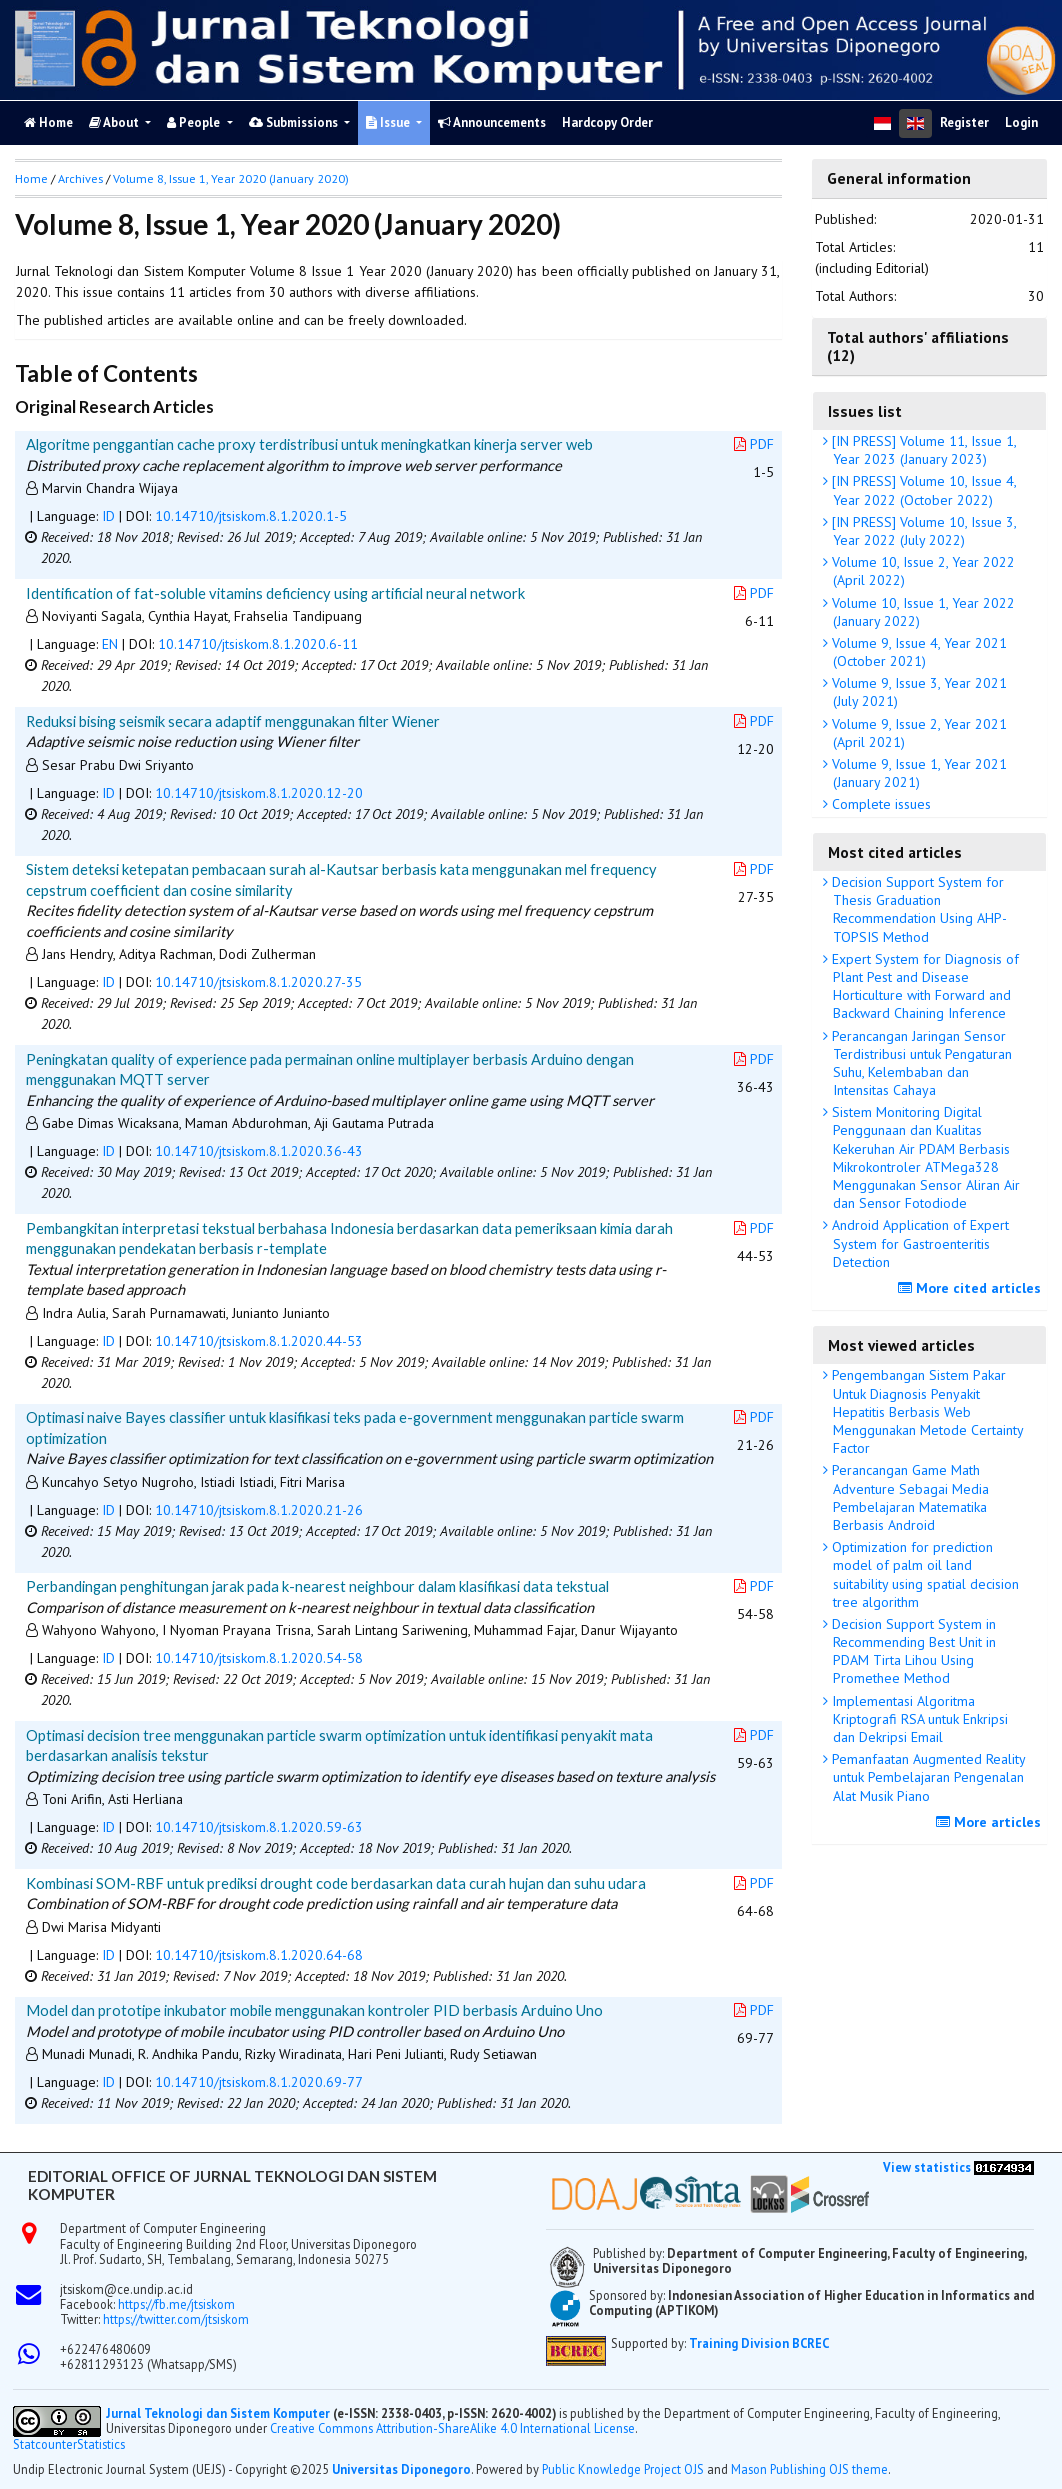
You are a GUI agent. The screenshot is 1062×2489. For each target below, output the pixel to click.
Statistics (101, 2444)
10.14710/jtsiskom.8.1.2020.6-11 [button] (258, 644)
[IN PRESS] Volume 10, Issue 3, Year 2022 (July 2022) (922, 531)
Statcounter (45, 2444)
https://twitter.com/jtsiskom (176, 2319)
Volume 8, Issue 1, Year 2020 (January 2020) (231, 178)
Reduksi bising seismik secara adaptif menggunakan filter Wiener (233, 721)
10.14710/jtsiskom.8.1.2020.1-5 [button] (251, 516)
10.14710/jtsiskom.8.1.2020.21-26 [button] (259, 1510)
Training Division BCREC (759, 2343)
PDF (754, 444)
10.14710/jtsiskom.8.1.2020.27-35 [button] (258, 982)
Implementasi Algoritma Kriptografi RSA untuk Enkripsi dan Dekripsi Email (918, 1719)
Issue (389, 122)
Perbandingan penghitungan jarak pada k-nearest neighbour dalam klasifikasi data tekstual (317, 1586)
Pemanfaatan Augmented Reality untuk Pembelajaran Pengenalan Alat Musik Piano (927, 1777)
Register (964, 122)
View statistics (927, 2167)
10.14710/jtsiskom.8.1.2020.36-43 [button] (259, 1151)
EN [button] (110, 644)
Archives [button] (80, 178)
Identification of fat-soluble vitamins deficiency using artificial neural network (275, 593)
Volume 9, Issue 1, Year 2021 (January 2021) (917, 773)
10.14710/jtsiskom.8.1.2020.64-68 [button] (259, 1955)
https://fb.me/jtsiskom (176, 2304)
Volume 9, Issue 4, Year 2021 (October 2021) (917, 652)
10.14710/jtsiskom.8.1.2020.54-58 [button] (259, 1658)
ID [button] (108, 516)
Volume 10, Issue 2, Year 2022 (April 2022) (921, 571)
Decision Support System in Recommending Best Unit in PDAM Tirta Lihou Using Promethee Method (912, 1651)
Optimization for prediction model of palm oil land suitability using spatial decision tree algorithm (923, 1574)
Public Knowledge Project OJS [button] (623, 2469)
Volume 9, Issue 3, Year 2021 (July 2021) (917, 692)
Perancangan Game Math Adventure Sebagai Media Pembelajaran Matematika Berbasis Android (908, 1497)
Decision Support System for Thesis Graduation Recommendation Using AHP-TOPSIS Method (917, 909)
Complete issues (879, 804)
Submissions (295, 122)
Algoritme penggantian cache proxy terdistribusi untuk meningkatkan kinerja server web (309, 444)
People (195, 122)
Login (1021, 122)
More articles (991, 1822)
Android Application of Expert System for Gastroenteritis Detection (918, 1243)
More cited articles (972, 1288)
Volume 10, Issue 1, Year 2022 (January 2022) (921, 612)
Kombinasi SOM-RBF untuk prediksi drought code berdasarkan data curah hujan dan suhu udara (336, 1883)
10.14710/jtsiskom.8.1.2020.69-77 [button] (259, 2082)
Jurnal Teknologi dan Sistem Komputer (219, 2413)
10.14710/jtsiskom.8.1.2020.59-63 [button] (259, 1827)
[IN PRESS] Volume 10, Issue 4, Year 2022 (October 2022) (922, 490)
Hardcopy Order (607, 122)
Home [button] (31, 178)
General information (899, 178)
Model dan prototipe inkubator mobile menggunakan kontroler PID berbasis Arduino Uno (314, 2010)
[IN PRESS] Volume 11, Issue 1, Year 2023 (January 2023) (922, 450)
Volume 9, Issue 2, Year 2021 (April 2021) (917, 733)
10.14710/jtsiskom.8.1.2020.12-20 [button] (259, 793)
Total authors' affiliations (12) (918, 346)
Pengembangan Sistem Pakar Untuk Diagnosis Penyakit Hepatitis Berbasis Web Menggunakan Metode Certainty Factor (926, 1411)
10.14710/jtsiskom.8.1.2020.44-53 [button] (259, 1341)
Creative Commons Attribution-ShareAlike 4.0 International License (452, 2428)
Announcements (492, 122)
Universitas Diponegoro (401, 2469)
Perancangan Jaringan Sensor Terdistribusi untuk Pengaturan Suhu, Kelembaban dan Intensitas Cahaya (920, 1063)
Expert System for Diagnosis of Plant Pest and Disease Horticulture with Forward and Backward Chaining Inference (923, 986)
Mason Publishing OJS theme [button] (809, 2469)
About (115, 122)
